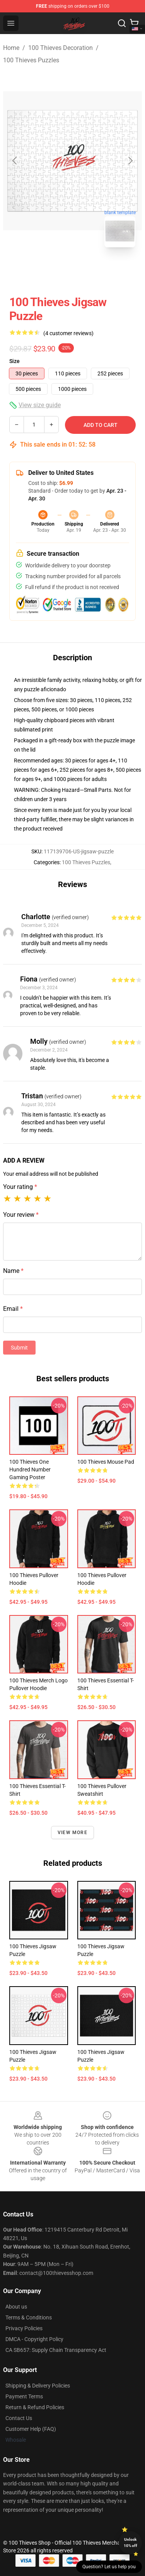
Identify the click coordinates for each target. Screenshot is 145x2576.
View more (72, 1832)
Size (14, 361)
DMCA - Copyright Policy (34, 2339)
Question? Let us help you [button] (109, 2566)
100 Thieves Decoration (60, 47)
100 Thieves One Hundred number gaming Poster (30, 1469)
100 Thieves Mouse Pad (105, 1462)
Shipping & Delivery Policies (37, 2385)
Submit (19, 1348)
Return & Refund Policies (34, 2407)
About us (16, 2307)
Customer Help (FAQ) (30, 2429)
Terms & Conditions (28, 2317)
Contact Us (18, 2418)
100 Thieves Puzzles (31, 60)
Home (11, 47)
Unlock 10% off (130, 2542)
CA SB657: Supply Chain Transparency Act (55, 2350)
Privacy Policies (24, 2328)
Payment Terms (24, 2396)
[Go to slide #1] (52, 270)
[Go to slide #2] (92, 270)
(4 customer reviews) (68, 333)
